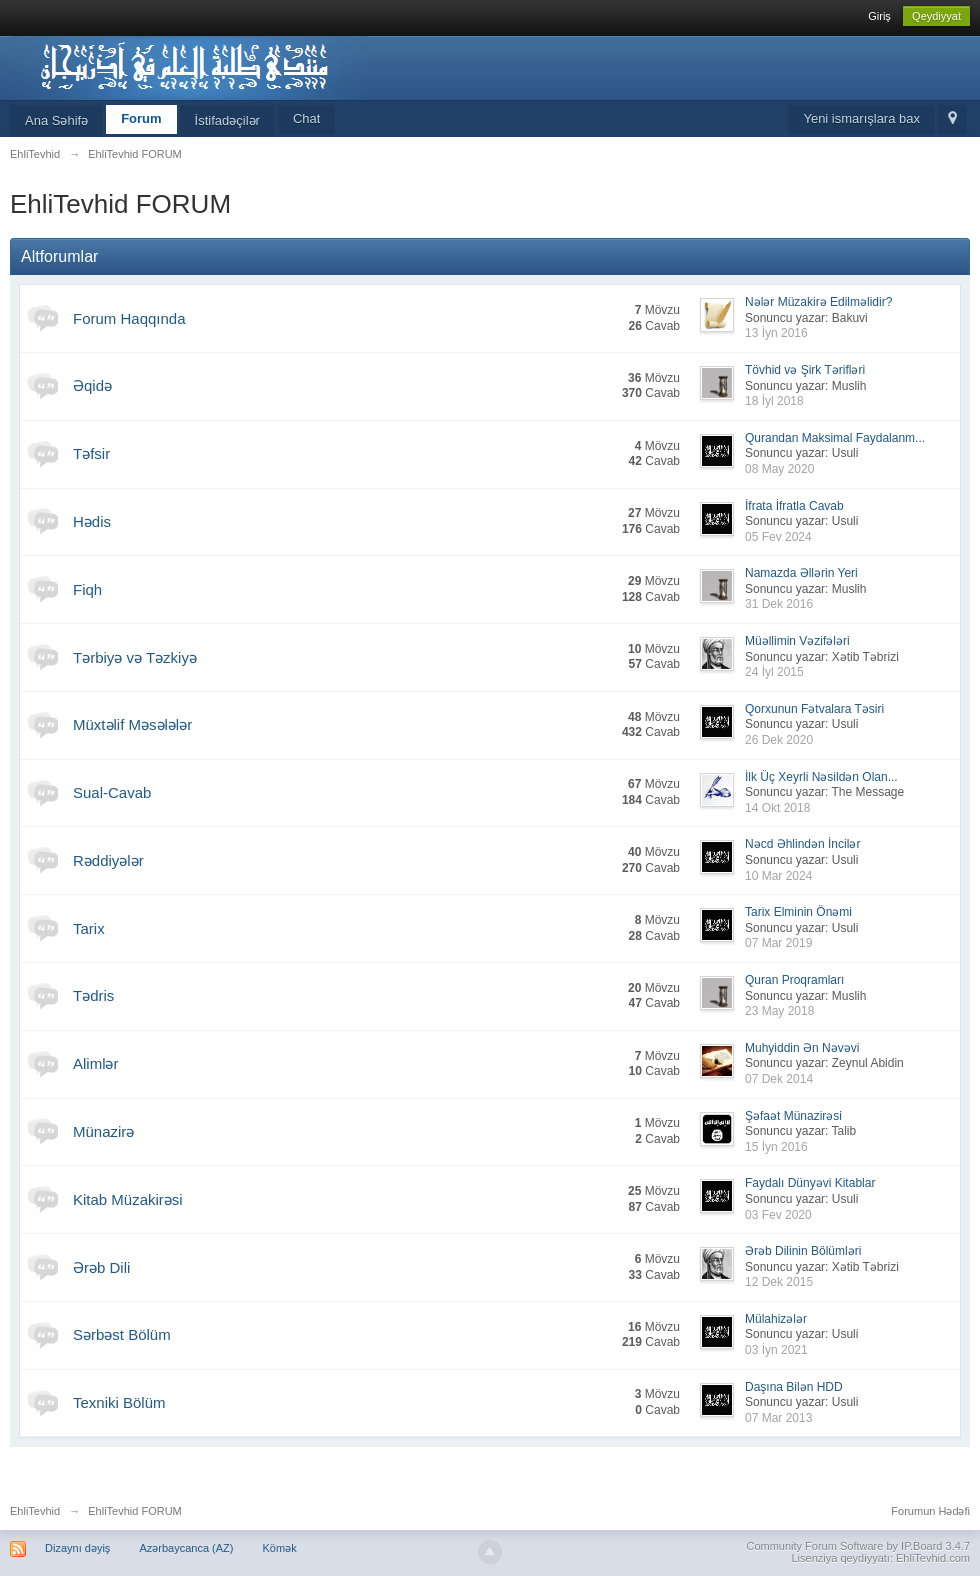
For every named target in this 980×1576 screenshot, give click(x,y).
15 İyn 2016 (776, 1147)
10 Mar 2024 (778, 876)
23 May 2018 (779, 1011)
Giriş (879, 16)
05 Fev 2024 (778, 537)
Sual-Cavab (112, 792)
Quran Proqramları (794, 980)
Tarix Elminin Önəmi (798, 912)
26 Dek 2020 (779, 740)
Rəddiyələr (108, 860)
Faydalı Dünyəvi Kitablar (810, 1183)
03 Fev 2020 (778, 1215)
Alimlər (96, 1063)
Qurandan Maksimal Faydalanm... (835, 438)
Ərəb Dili (101, 1267)
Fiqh (87, 589)
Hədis (92, 521)
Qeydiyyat (936, 16)
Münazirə (103, 1131)
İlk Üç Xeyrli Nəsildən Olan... (821, 777)
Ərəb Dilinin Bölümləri (803, 1251)
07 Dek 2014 (779, 1079)
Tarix (89, 928)
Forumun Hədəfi (930, 1511)
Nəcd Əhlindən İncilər (802, 844)
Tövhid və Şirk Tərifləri (805, 370)
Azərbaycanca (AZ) (186, 1548)
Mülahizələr (776, 1319)
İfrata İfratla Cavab (794, 506)
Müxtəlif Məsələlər (132, 724)
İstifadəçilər (227, 120)
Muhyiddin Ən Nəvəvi (802, 1048)
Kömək (280, 1548)
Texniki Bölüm (119, 1402)
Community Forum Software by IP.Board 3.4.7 (858, 1546)
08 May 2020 (779, 469)
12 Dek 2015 (779, 1282)
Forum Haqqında (129, 318)
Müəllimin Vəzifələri (797, 641)
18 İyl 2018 (774, 401)
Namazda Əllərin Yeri (801, 573)
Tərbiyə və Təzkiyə (135, 657)
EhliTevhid (35, 1511)
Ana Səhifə (56, 120)
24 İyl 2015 (774, 672)
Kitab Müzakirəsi (128, 1199)
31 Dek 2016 (779, 604)
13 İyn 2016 (776, 333)
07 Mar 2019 (778, 943)
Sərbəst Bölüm (122, 1334)
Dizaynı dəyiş (77, 1548)
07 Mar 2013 (778, 1418)
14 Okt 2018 (777, 808)
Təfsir (91, 453)
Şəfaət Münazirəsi (793, 1116)
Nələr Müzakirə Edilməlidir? (818, 302)
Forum (141, 118)
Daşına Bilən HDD (794, 1387)
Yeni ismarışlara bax (861, 118)
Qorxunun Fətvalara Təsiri (814, 709)
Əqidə (92, 385)
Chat (306, 118)
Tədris (93, 995)
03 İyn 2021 (776, 1350)
